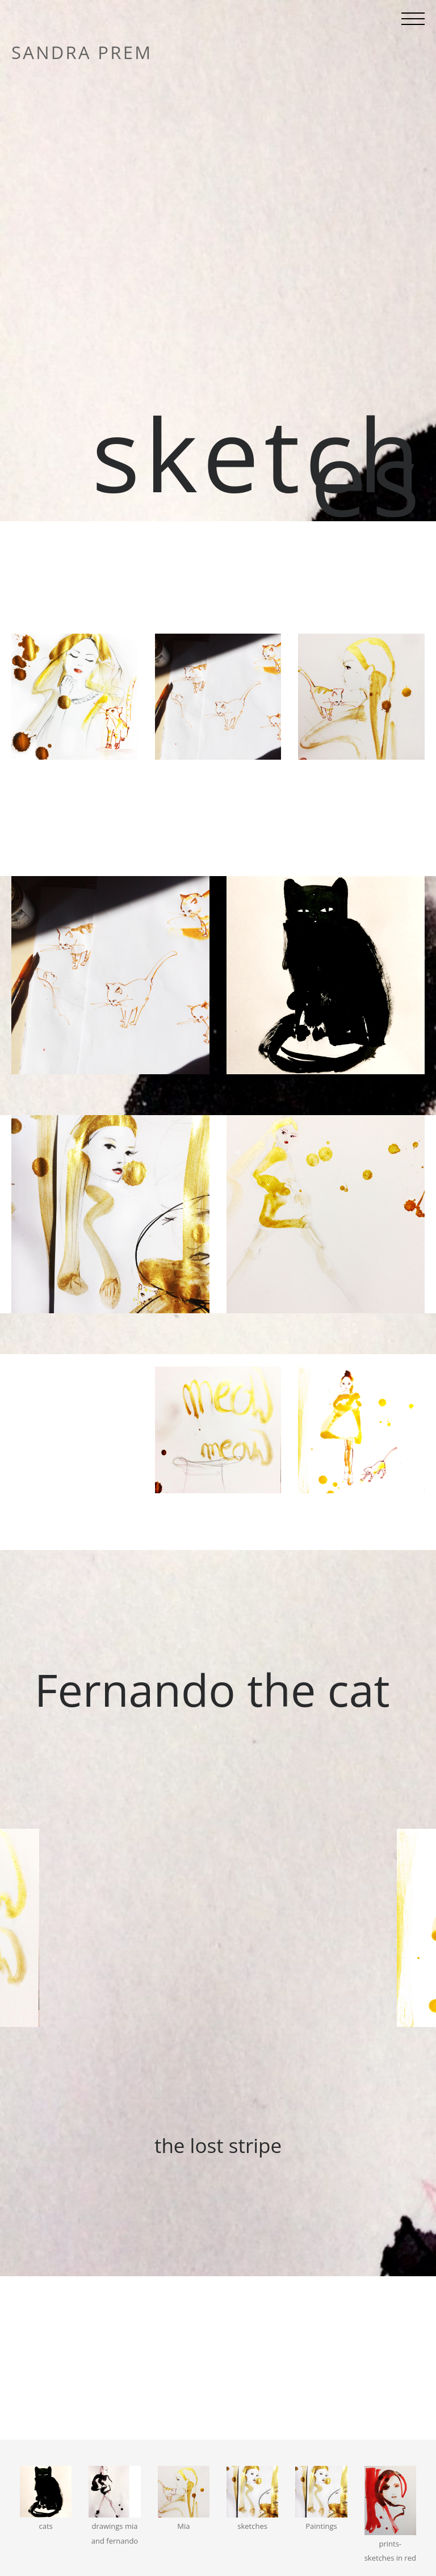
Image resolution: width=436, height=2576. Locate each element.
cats (46, 2526)
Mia (183, 2526)
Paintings (321, 2526)
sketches (252, 2526)
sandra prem (81, 52)
